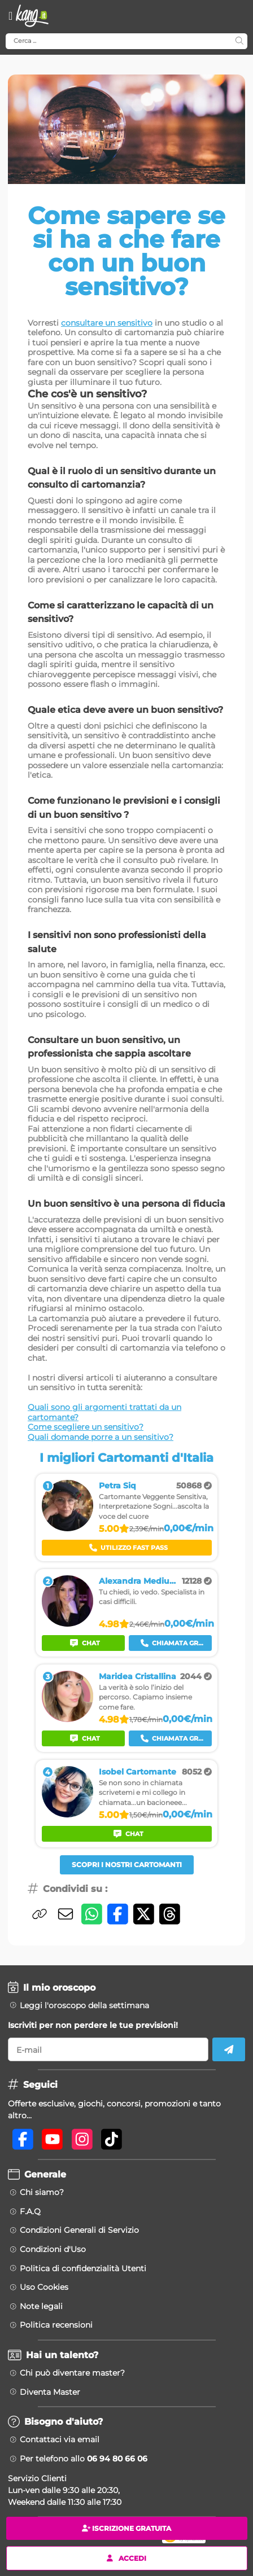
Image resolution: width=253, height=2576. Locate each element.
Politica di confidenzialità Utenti (83, 2268)
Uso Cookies (44, 2287)
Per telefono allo (83, 2458)
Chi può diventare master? (72, 2372)
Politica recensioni (56, 2324)
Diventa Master (50, 2392)
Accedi (126, 2557)
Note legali (41, 2306)
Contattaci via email (59, 2439)
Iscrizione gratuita (127, 2528)
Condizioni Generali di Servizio (79, 2230)
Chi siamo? (42, 2192)
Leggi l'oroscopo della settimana (84, 2005)
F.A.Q (30, 2211)
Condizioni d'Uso (53, 2249)
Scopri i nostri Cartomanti (127, 1864)
